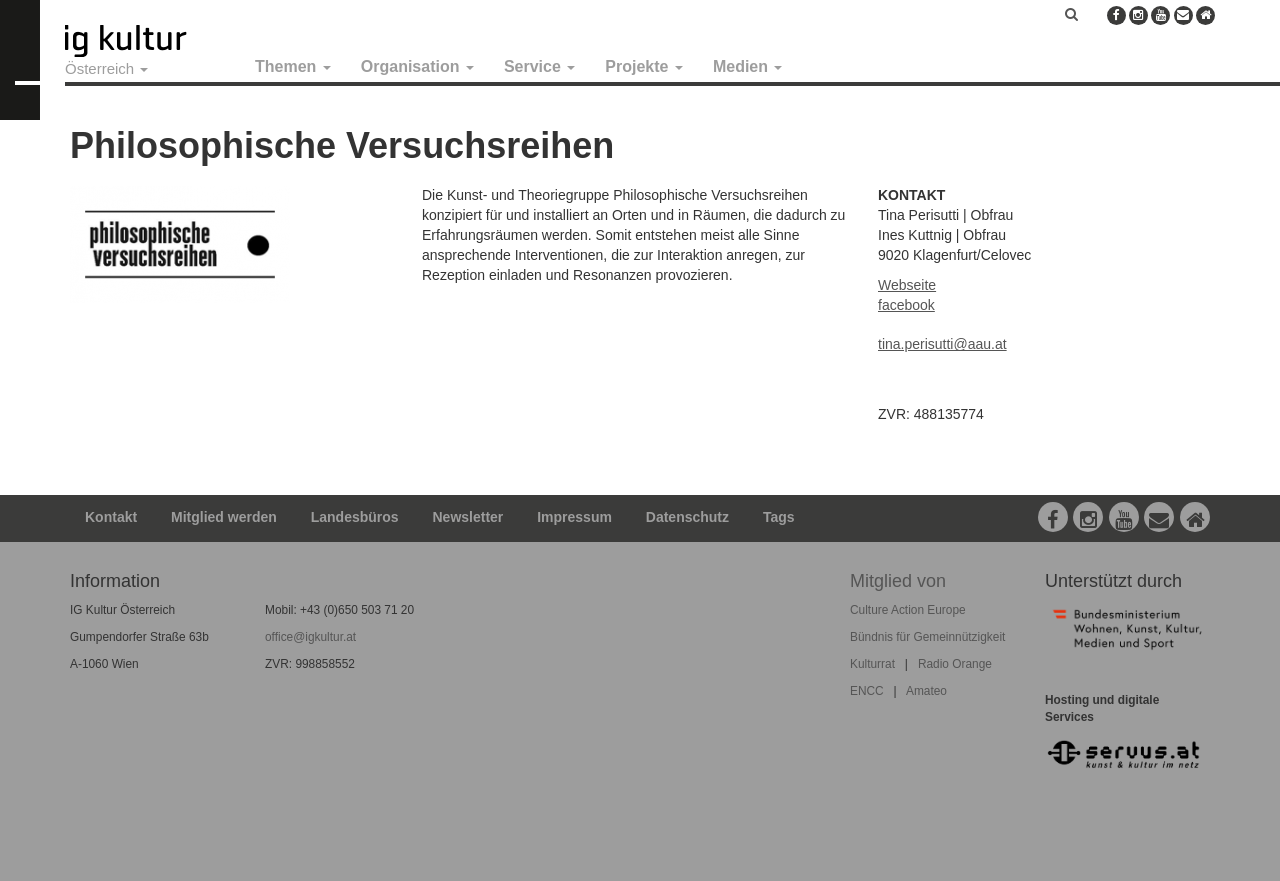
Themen (293, 66)
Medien (748, 66)
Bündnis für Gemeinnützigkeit (927, 637)
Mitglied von (898, 581)
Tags (779, 517)
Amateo (926, 691)
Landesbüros (355, 517)
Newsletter (468, 517)
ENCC (867, 691)
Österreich (106, 68)
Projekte (644, 66)
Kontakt (111, 517)
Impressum (574, 517)
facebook (906, 305)
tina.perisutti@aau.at (942, 344)
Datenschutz (687, 517)
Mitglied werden (224, 517)
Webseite (907, 285)
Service (539, 66)
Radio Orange (955, 664)
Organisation (417, 66)
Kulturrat (872, 664)
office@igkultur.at (310, 637)
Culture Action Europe (908, 610)
